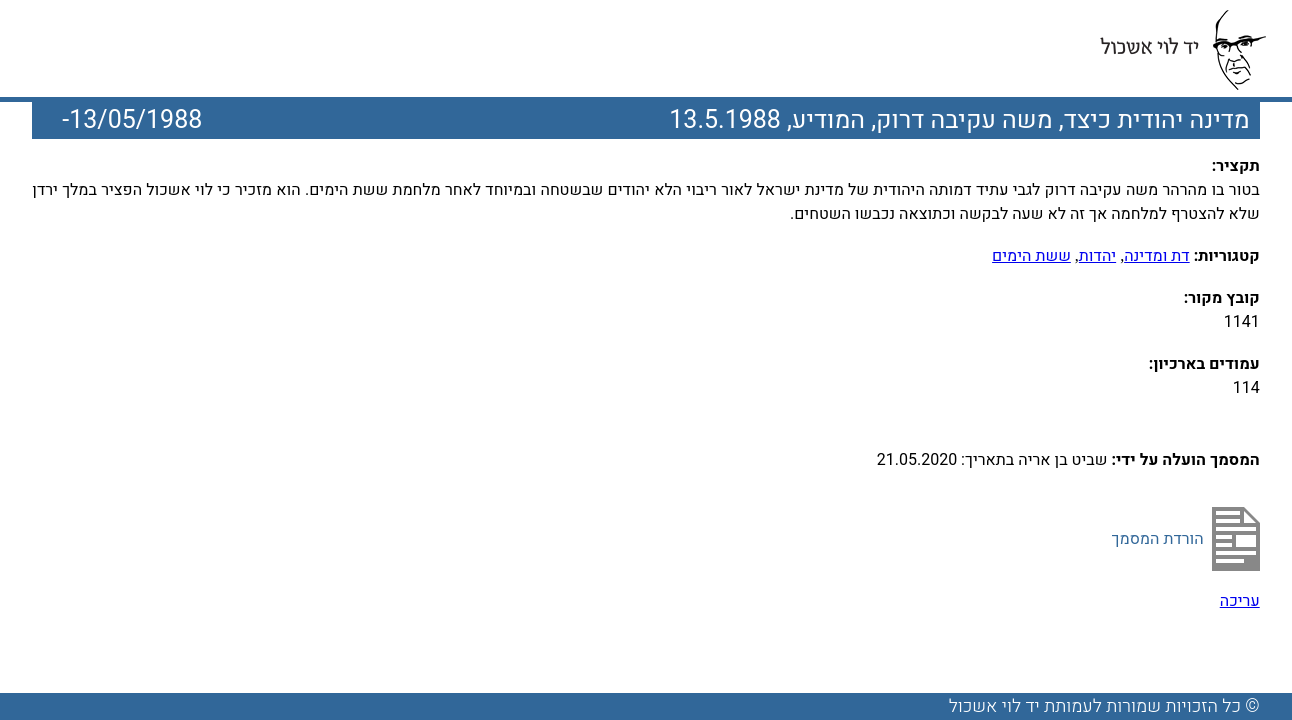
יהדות (1097, 256)
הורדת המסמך (1158, 539)
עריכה (1240, 601)
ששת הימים (1031, 256)
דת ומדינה (1157, 256)
